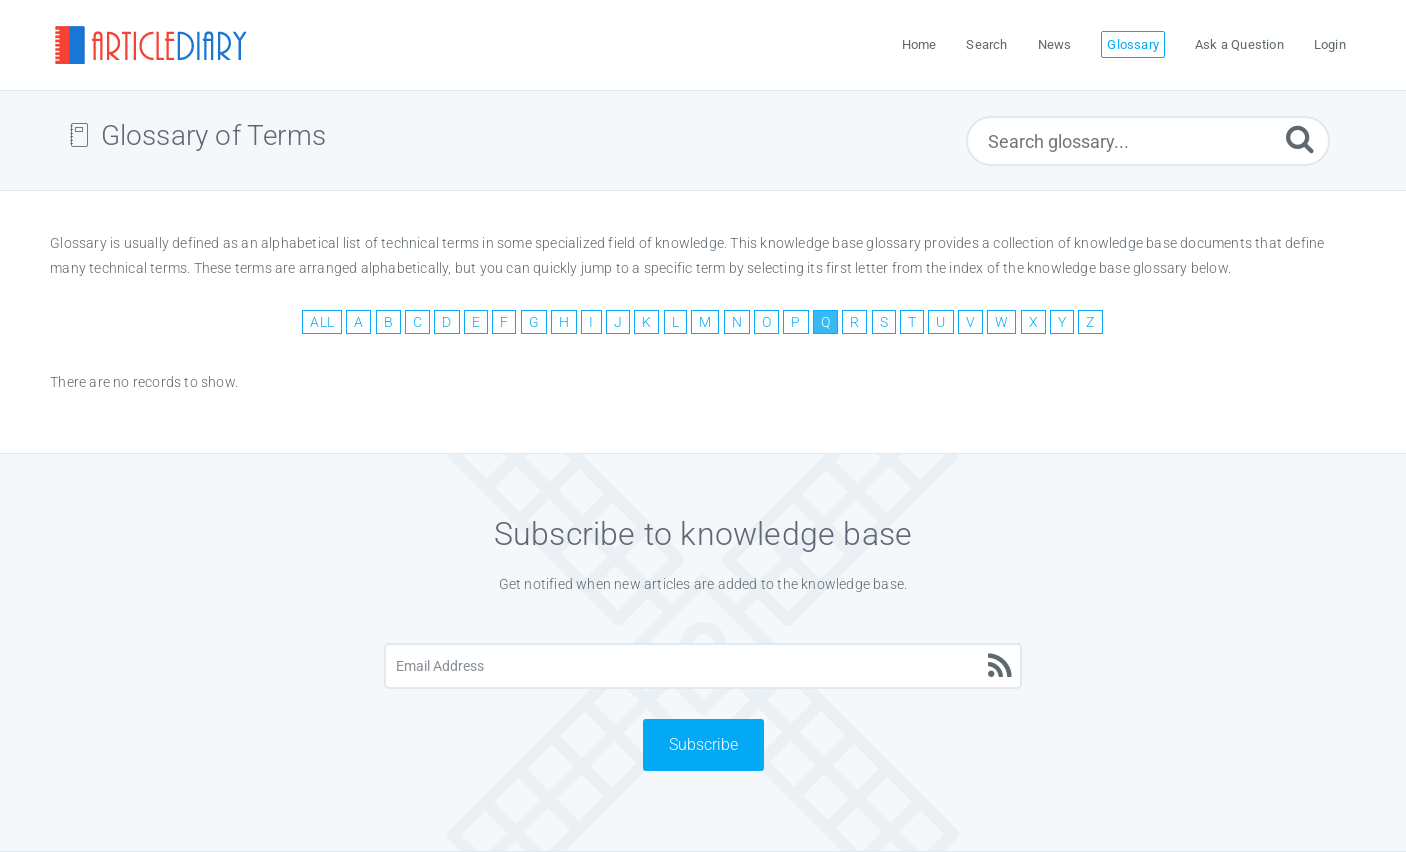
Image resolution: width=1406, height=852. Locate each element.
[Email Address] (703, 666)
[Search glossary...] (1148, 141)
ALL (322, 322)
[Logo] (150, 45)
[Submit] (1300, 138)
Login (1330, 44)
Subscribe (703, 744)
